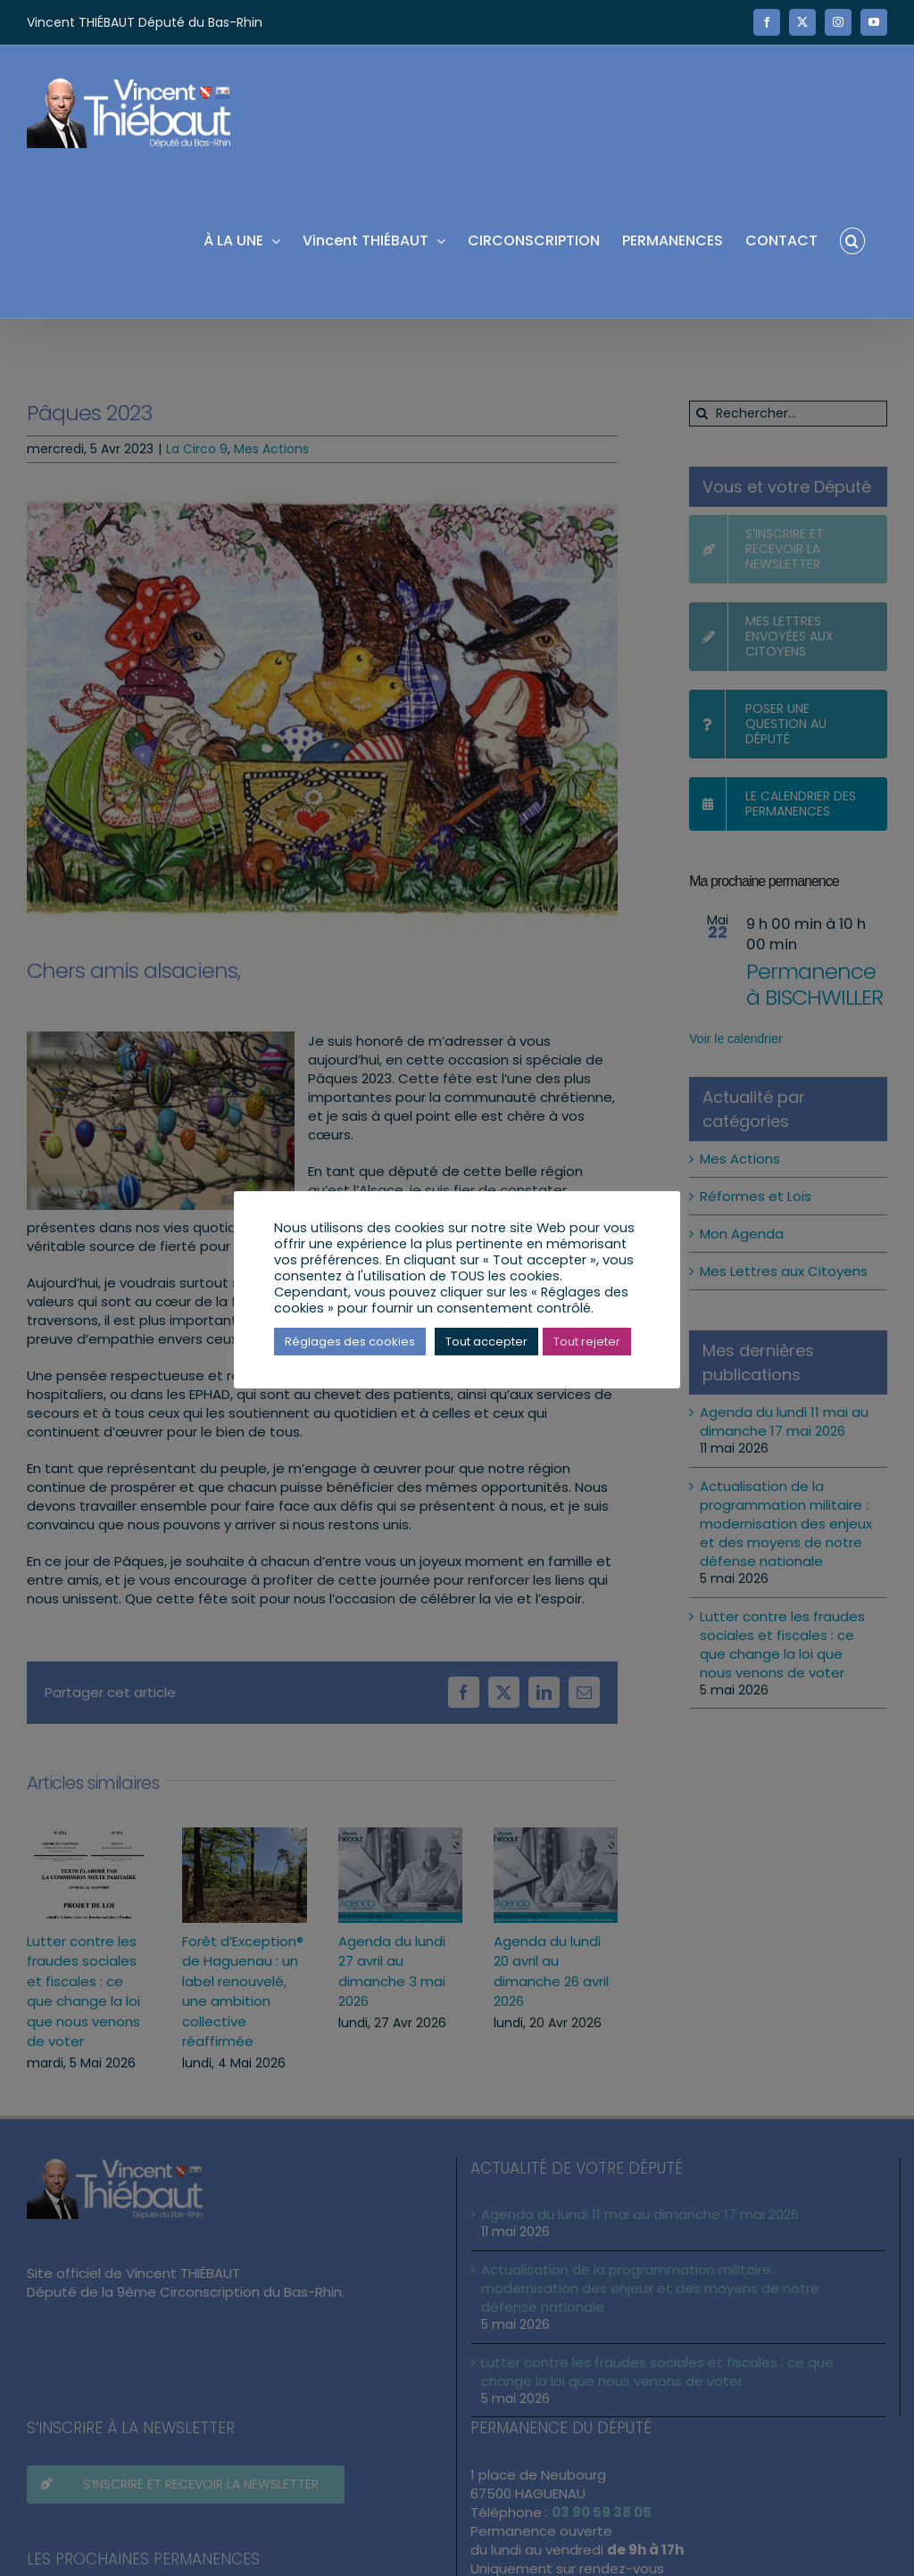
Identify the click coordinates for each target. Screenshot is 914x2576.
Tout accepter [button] (486, 1341)
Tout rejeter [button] (586, 1341)
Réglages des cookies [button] (350, 1341)
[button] (852, 239)
